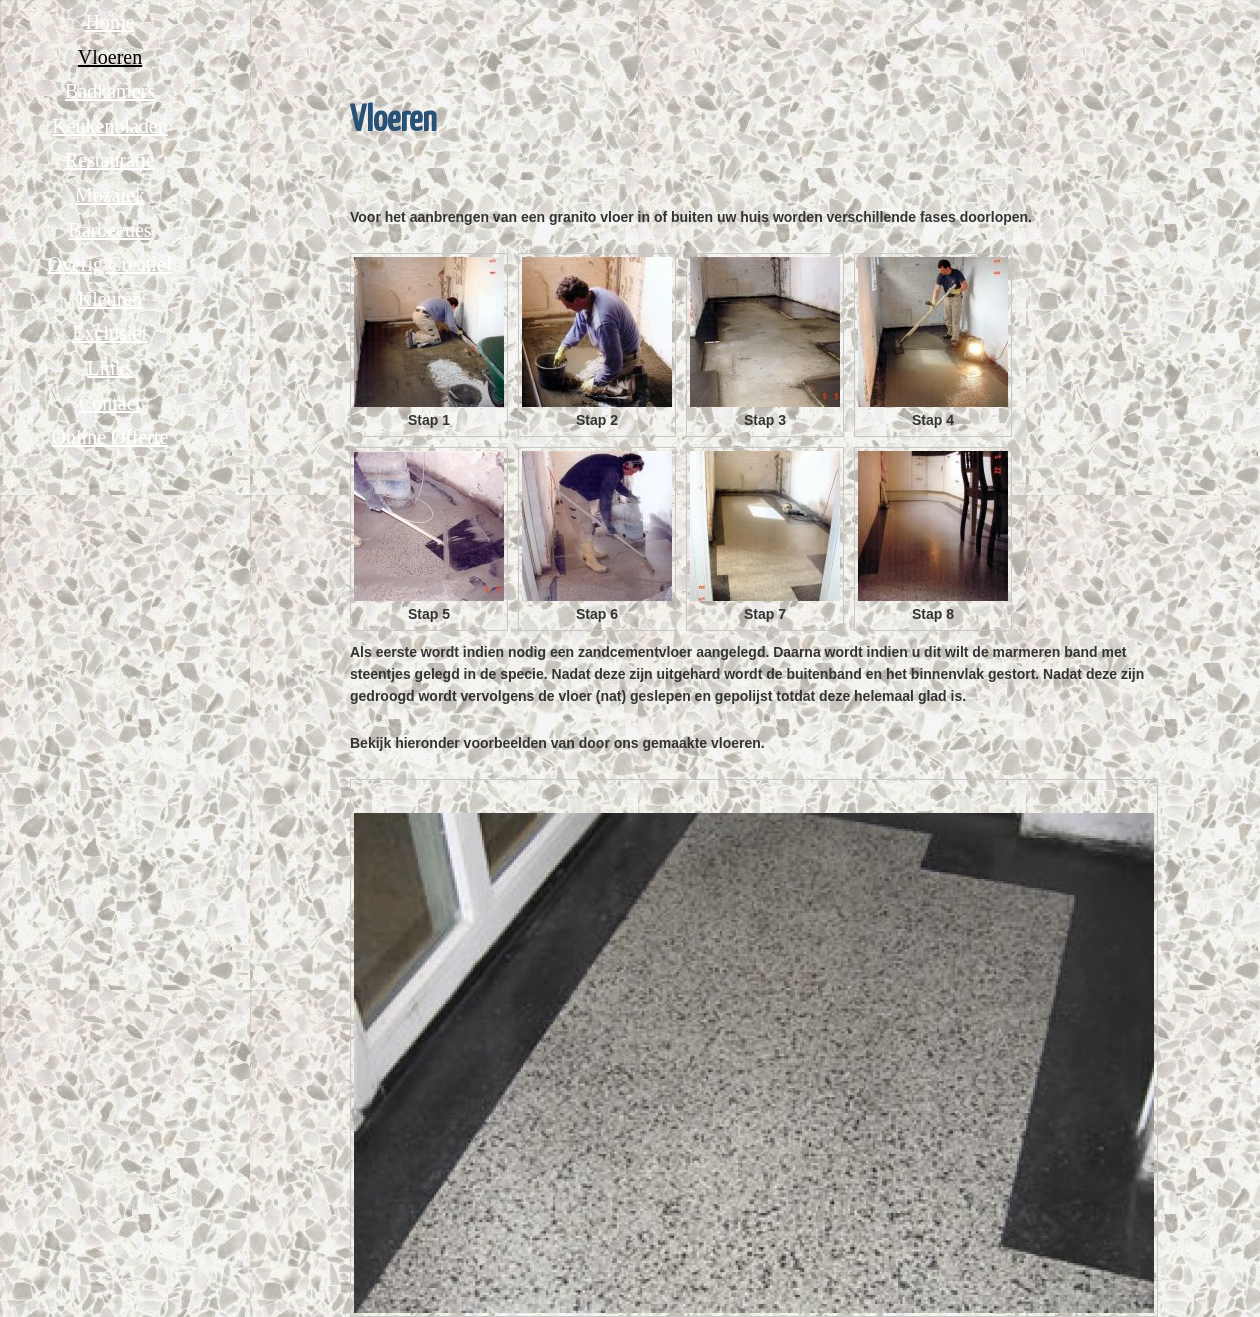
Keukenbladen (110, 126)
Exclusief (110, 333)
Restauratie (110, 160)
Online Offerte (110, 437)
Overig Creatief (110, 264)
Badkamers (110, 91)
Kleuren (110, 299)
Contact (110, 403)
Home (110, 22)
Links (110, 368)
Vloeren (110, 57)
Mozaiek (110, 195)
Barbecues (109, 230)
